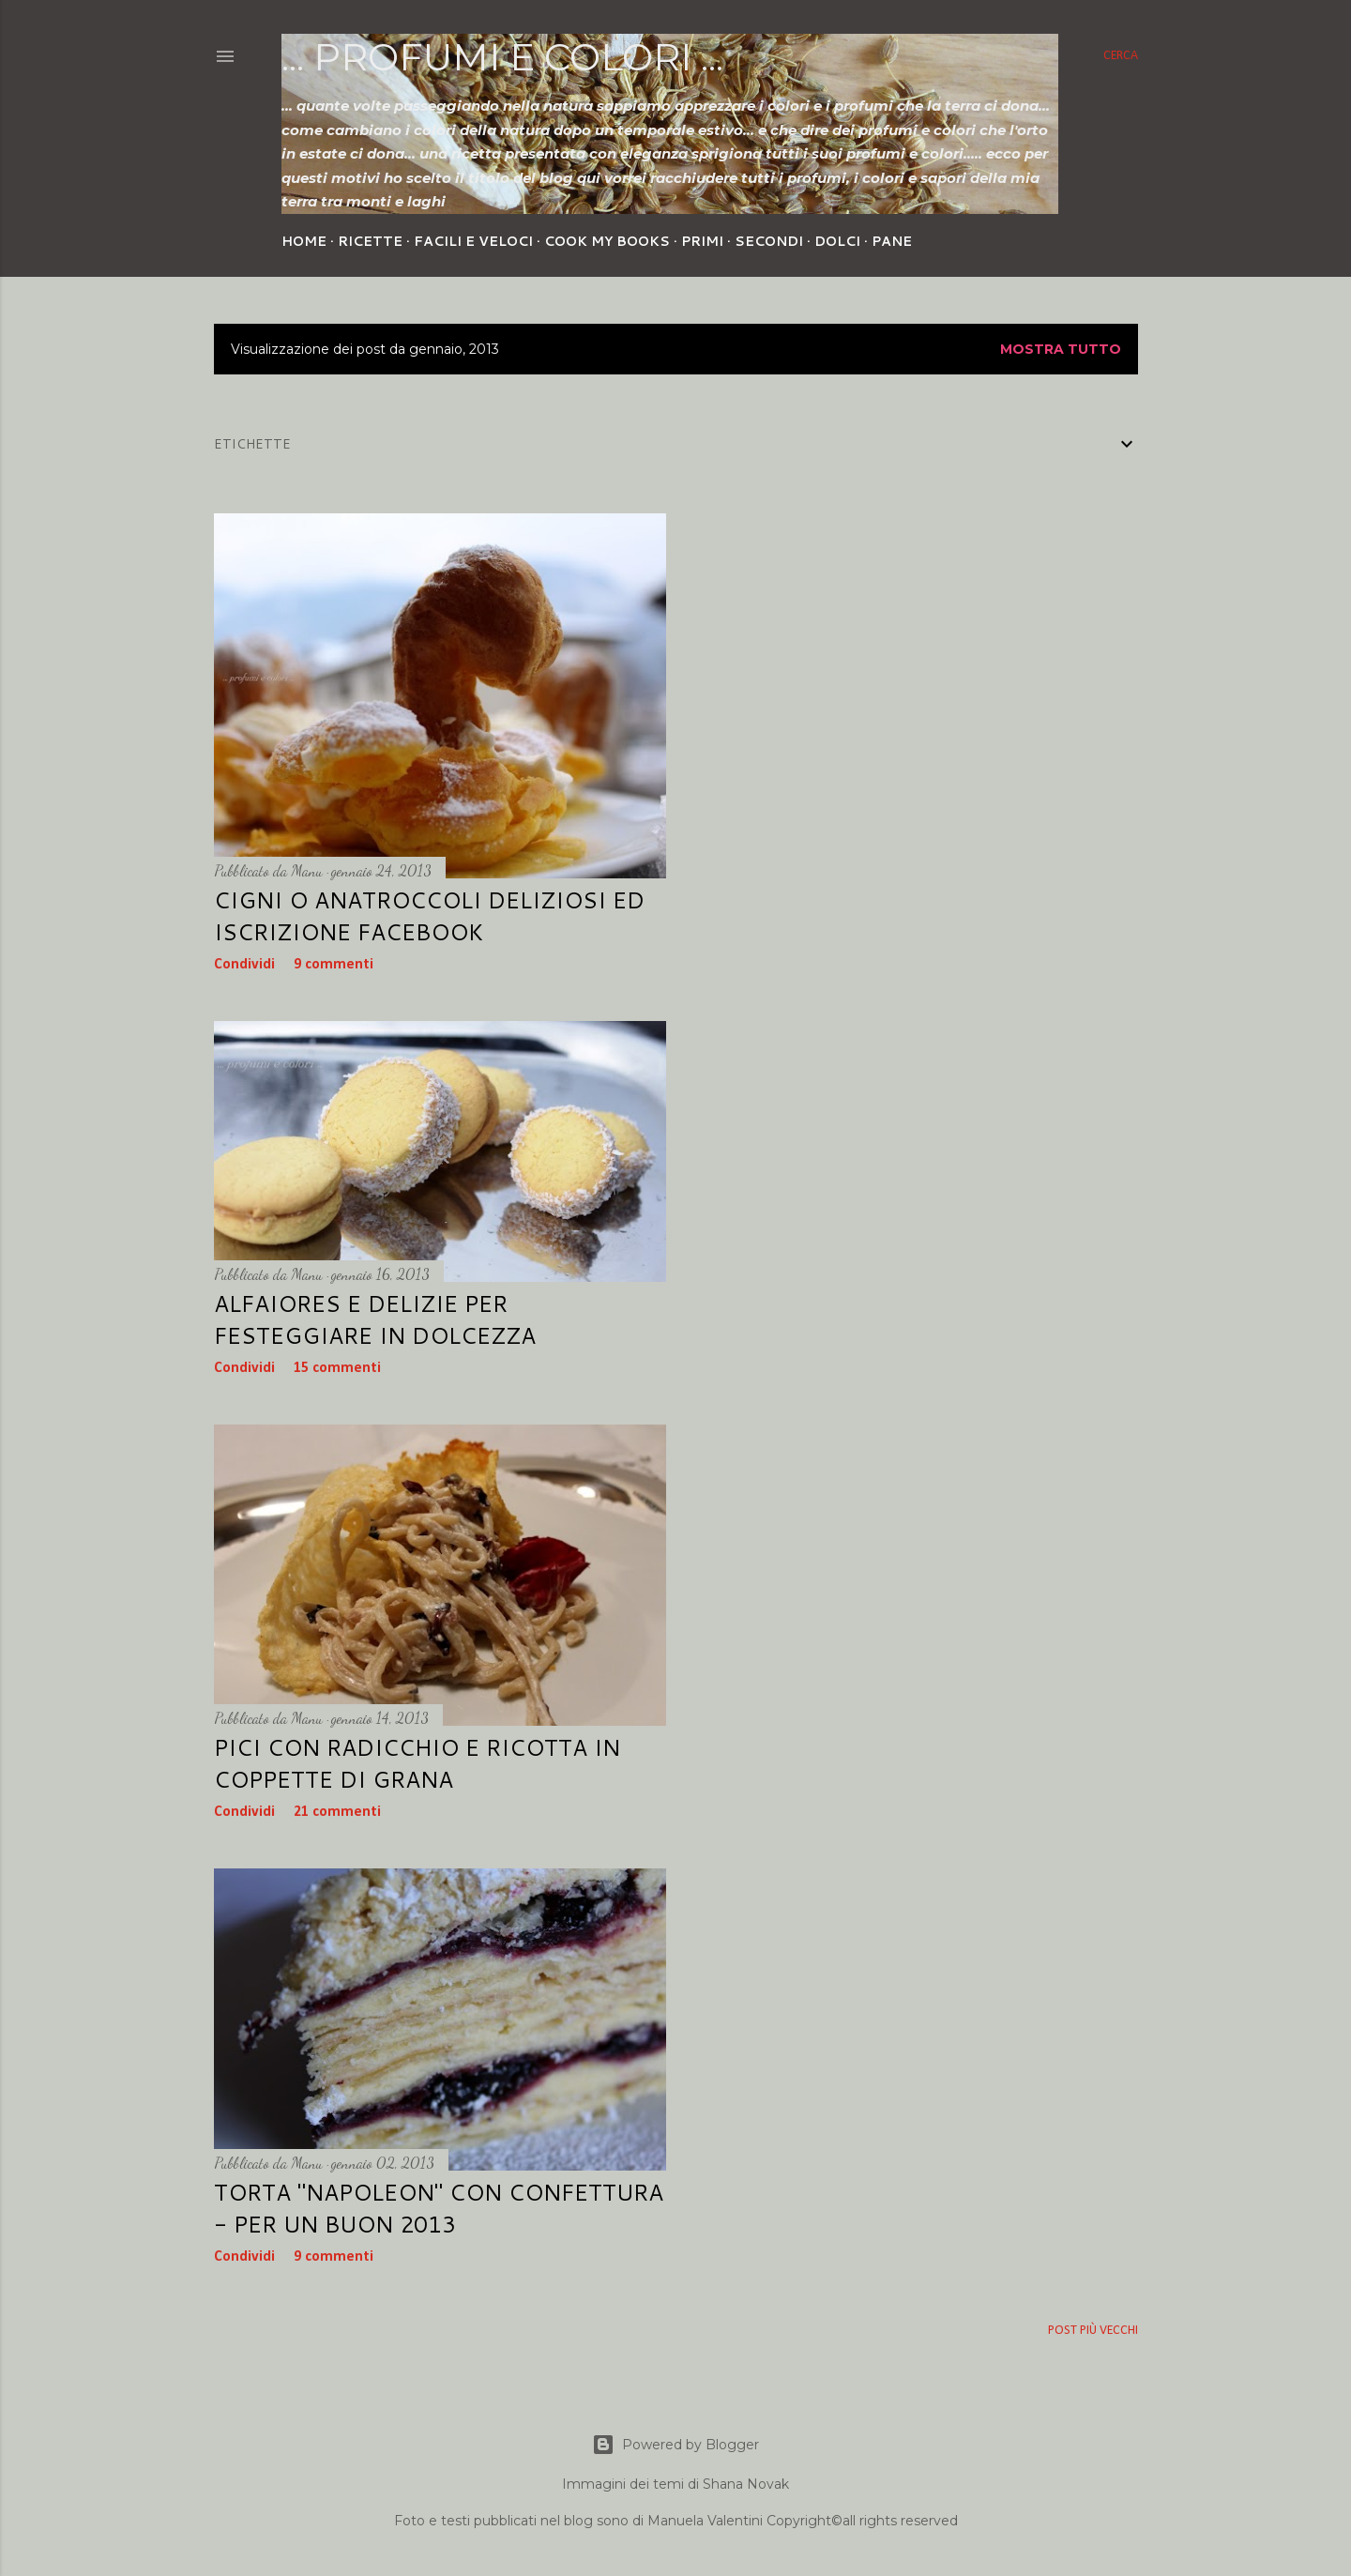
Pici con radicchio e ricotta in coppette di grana (417, 1763)
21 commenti (337, 1812)
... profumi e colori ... (502, 57)
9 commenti (333, 964)
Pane (892, 241)
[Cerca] (1120, 56)
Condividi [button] (244, 964)
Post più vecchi (1093, 2331)
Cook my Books (607, 241)
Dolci (837, 241)
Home (303, 241)
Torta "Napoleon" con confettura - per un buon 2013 (438, 2208)
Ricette (370, 241)
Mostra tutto (1060, 349)
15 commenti (337, 1368)
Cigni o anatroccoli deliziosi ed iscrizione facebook (429, 916)
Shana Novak (746, 2484)
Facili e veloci (473, 241)
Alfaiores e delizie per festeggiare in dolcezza (375, 1319)
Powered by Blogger (675, 2444)
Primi (702, 241)
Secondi (769, 241)
